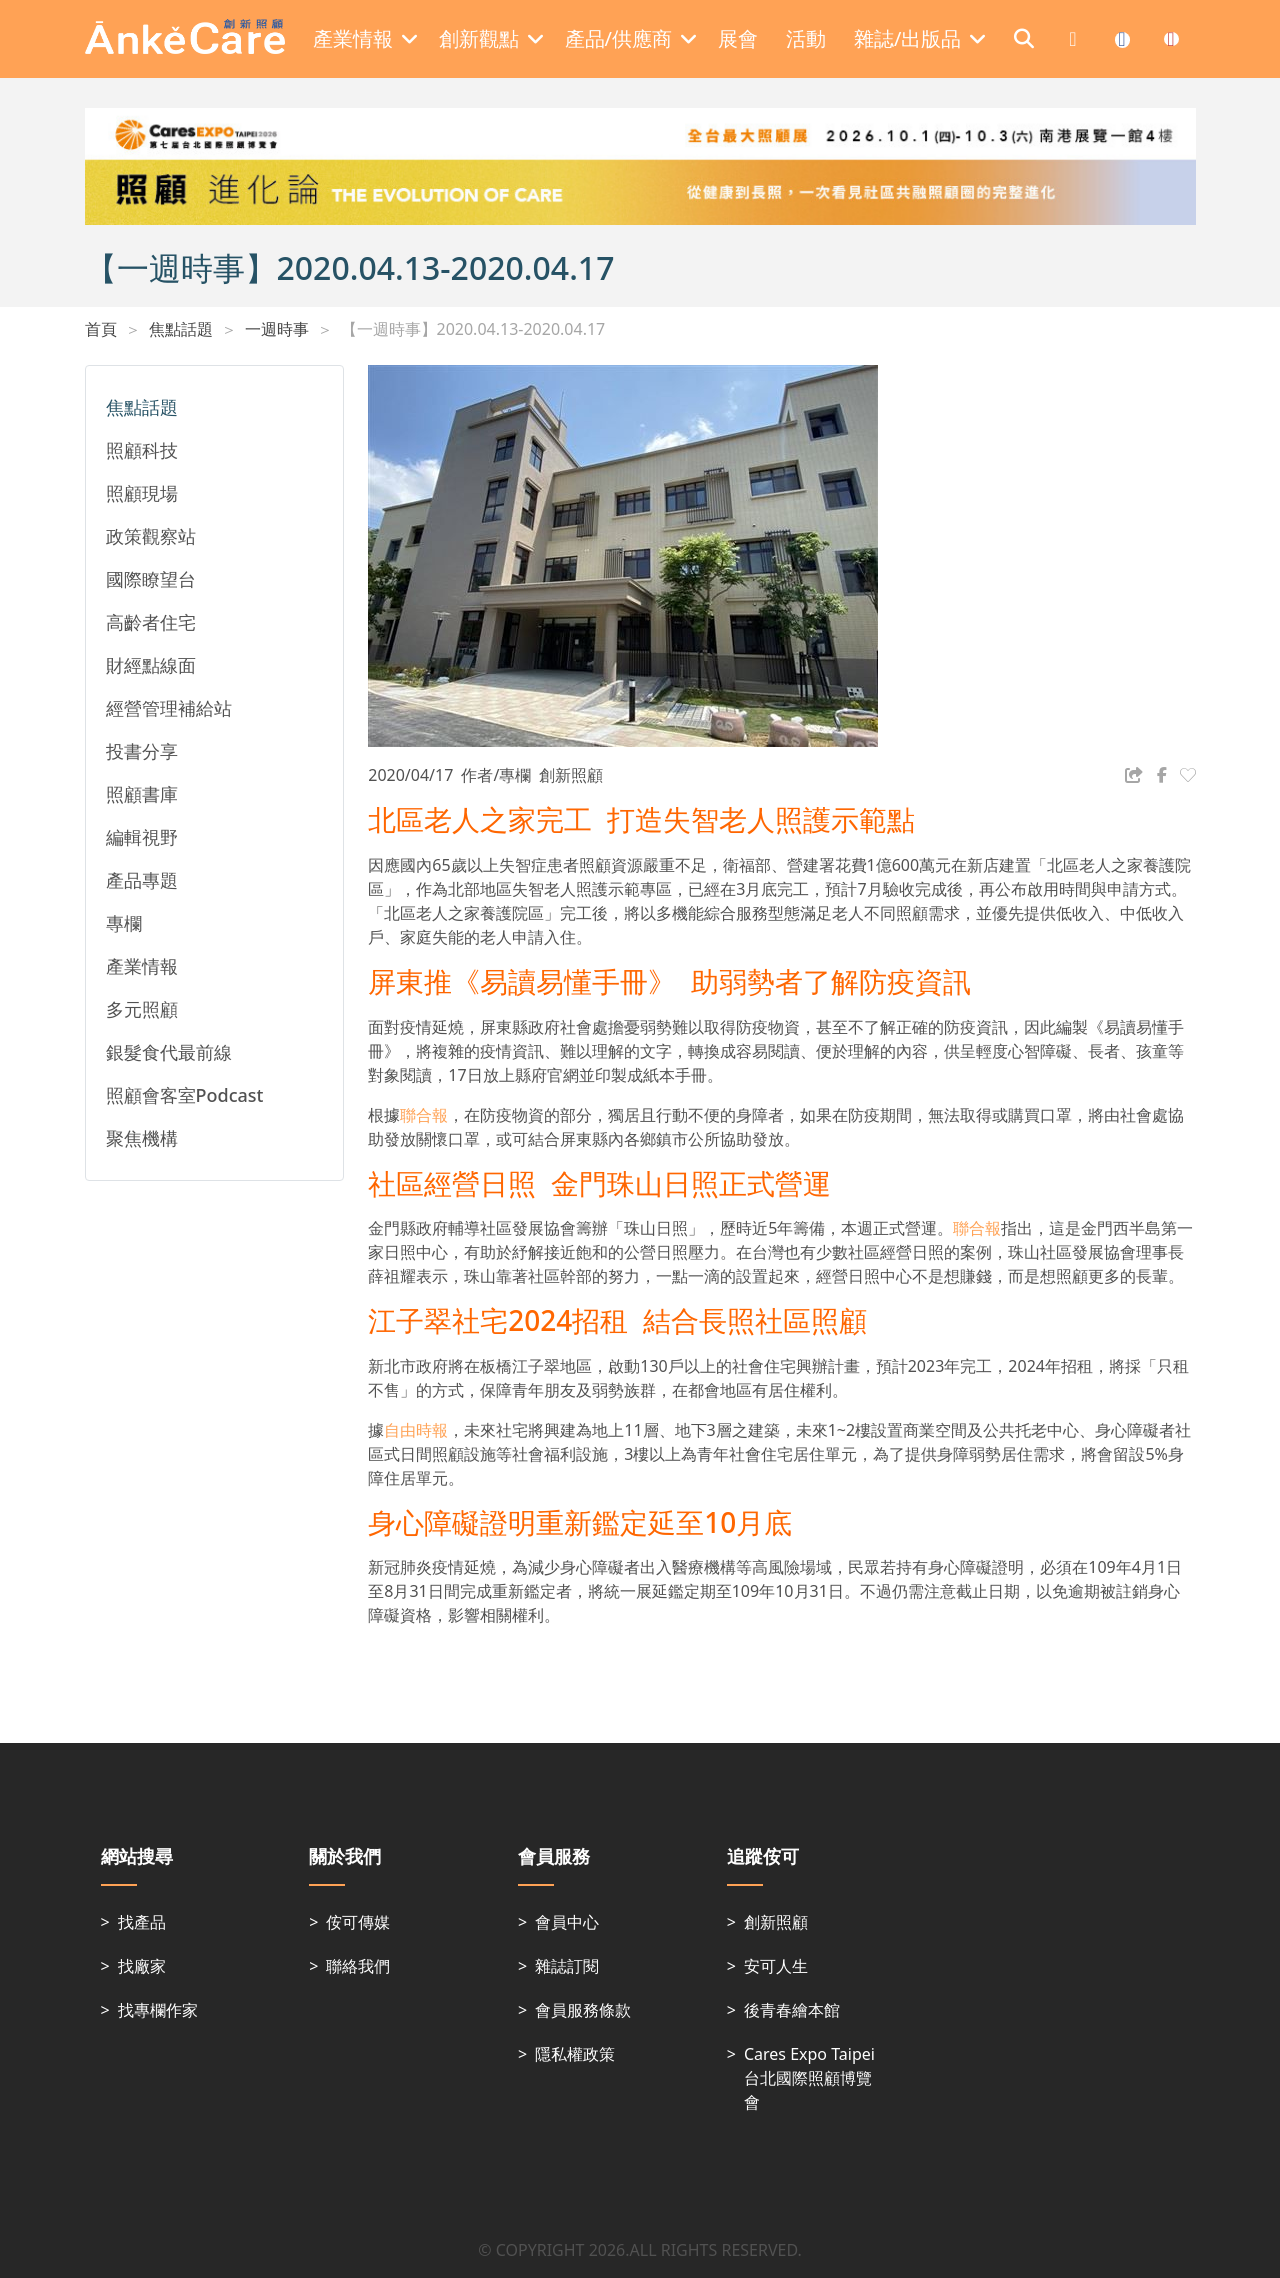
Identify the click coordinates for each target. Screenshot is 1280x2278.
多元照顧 (142, 1009)
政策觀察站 (151, 536)
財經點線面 (151, 665)
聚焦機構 (142, 1138)
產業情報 (142, 966)
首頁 (101, 329)
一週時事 (277, 329)
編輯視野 (142, 837)
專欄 (124, 923)
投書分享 (142, 751)
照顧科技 (142, 450)
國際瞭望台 (151, 579)
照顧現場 (142, 493)
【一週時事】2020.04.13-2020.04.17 (473, 329)
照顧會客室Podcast (185, 1095)
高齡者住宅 (151, 622)
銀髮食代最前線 (169, 1052)
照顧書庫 (142, 794)
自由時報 (416, 1430)
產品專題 (142, 880)
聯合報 (424, 1115)
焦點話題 (181, 329)
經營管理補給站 (169, 708)
